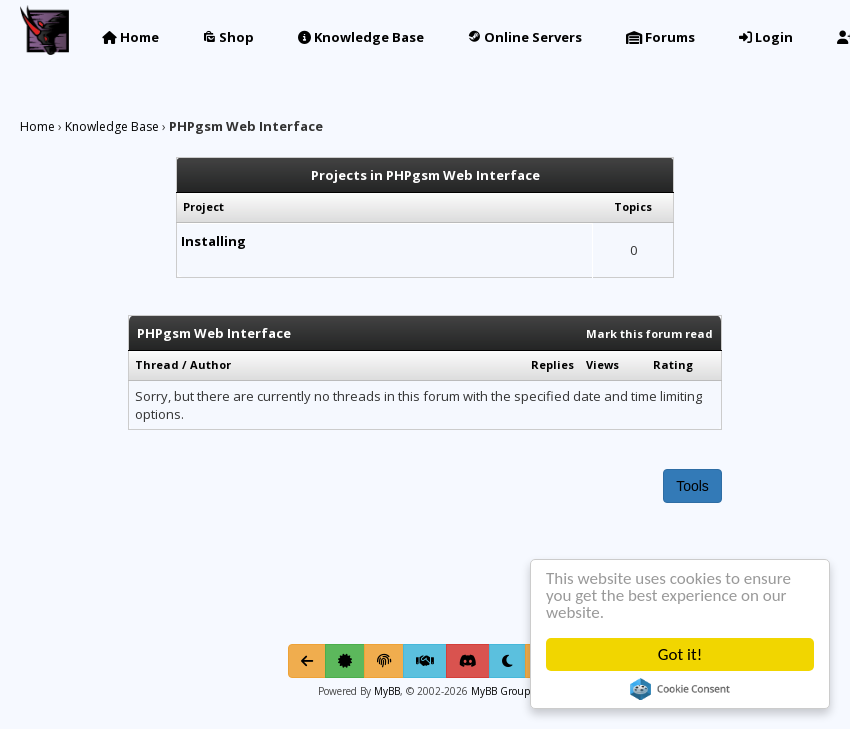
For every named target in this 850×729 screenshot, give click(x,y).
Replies (552, 364)
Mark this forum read (649, 333)
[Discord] (468, 661)
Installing (213, 241)
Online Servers (525, 37)
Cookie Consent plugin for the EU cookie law (680, 689)
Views (602, 364)
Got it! (680, 654)
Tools (692, 486)
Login (766, 37)
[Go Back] (307, 661)
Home (130, 37)
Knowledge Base (361, 37)
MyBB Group (499, 691)
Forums (660, 37)
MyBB (387, 691)
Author (210, 364)
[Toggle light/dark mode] (507, 661)
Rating (673, 364)
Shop (228, 37)
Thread (157, 364)
